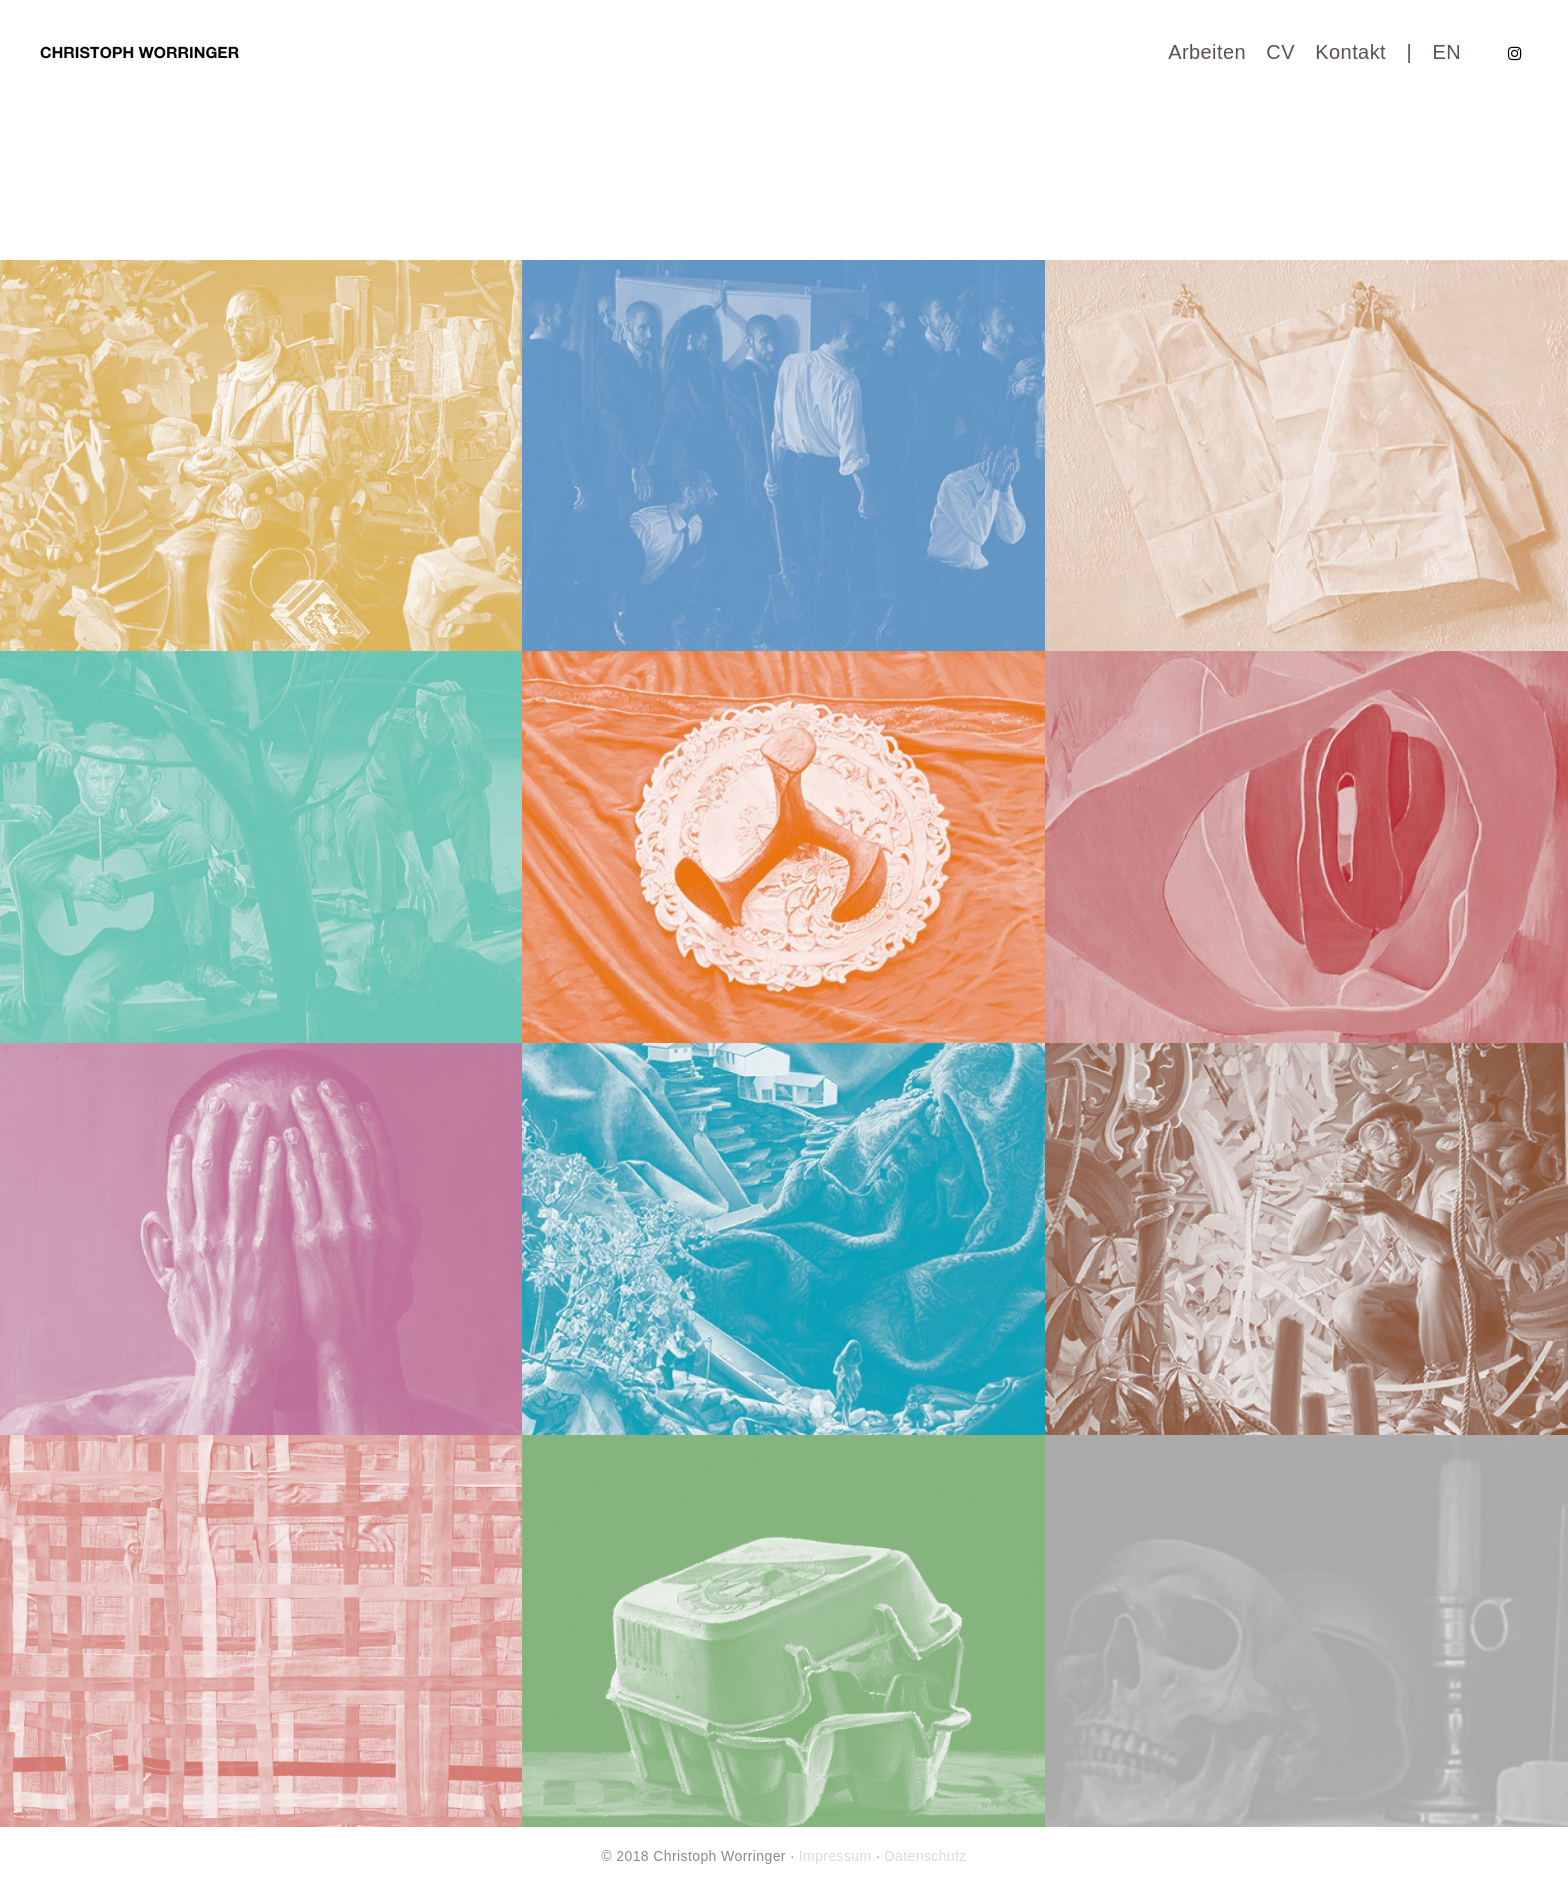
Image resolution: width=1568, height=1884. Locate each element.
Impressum (835, 1856)
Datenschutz (926, 1856)
